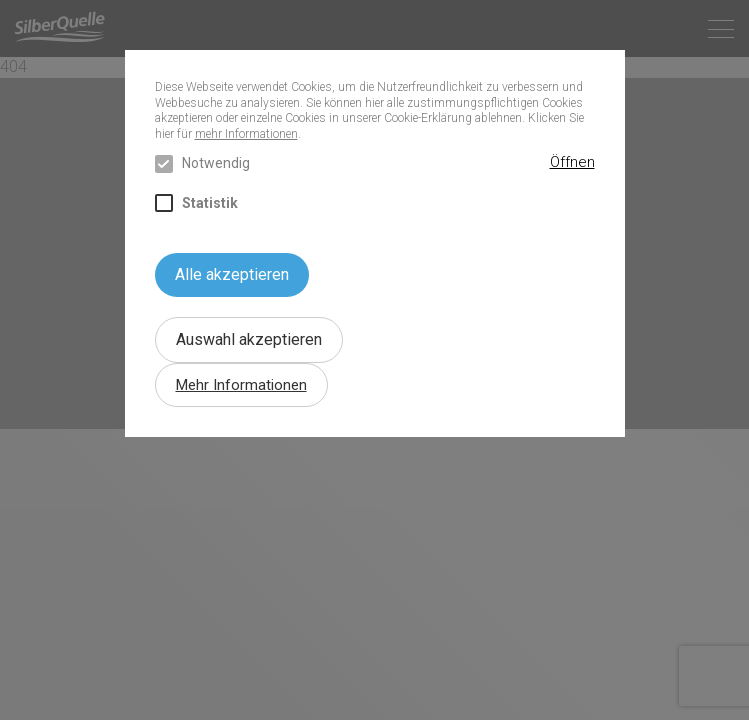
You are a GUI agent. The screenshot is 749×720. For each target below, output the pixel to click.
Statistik (196, 203)
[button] (572, 163)
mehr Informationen (246, 134)
